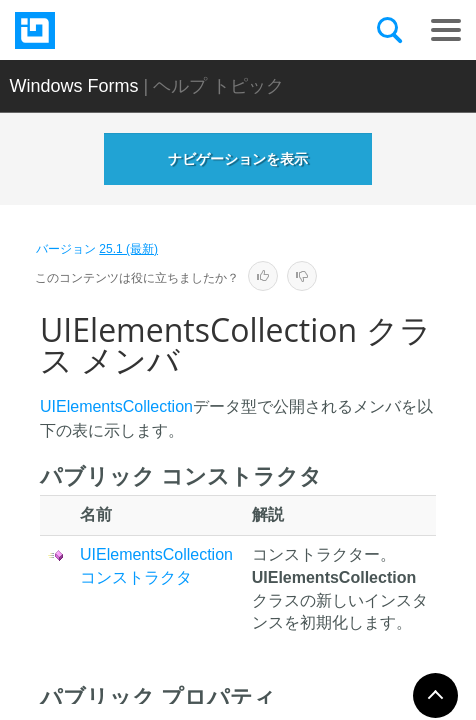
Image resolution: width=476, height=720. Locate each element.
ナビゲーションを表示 (238, 159)
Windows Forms (74, 86)
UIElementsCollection (116, 406)
